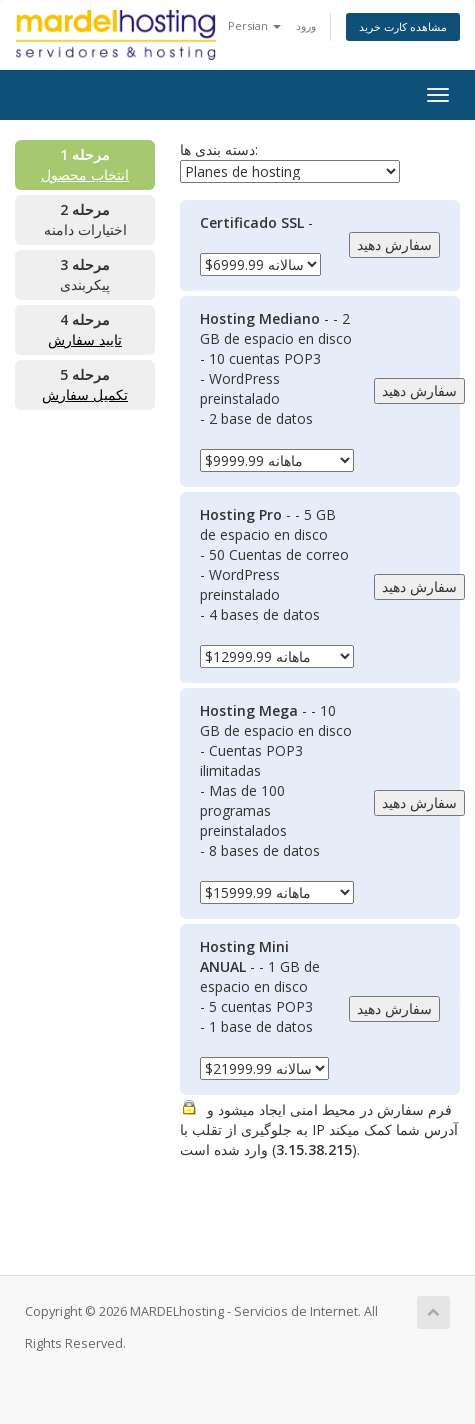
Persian (254, 25)
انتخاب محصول (85, 174)
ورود (306, 25)
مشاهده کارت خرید (403, 26)
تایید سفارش (85, 339)
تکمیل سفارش (85, 394)
